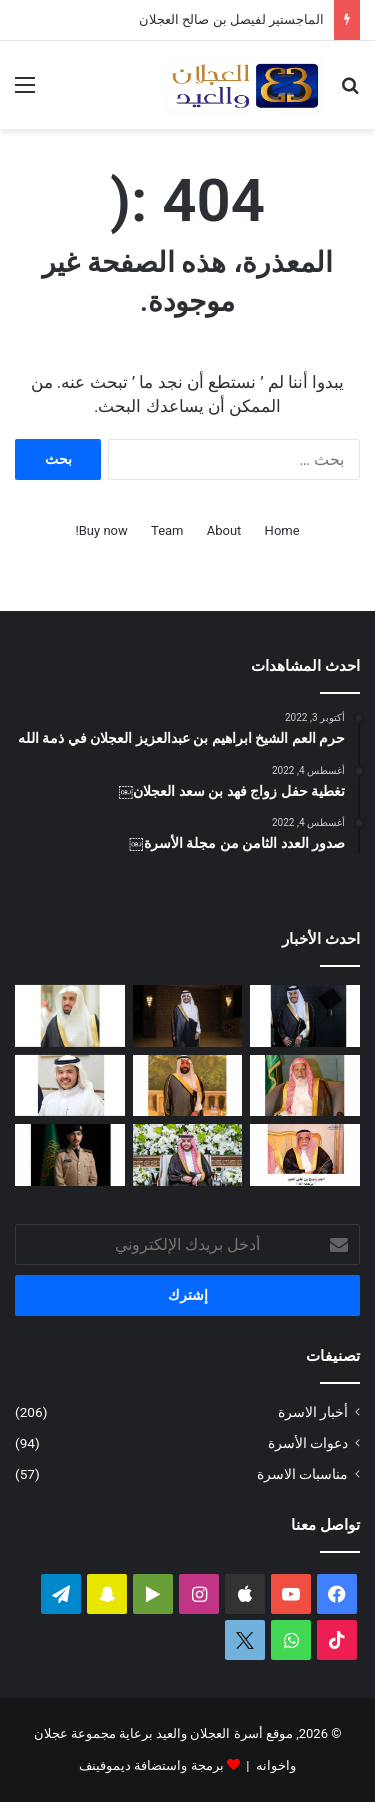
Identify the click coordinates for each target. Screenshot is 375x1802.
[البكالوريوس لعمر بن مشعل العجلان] (305, 1016)
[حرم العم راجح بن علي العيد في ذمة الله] (305, 1155)
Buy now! (101, 530)
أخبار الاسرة (313, 1412)
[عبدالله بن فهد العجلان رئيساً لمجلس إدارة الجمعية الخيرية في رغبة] (70, 1016)
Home (282, 530)
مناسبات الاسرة (302, 1474)
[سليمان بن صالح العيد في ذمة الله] (188, 1086)
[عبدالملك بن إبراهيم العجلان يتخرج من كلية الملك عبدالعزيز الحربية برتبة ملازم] (70, 1155)
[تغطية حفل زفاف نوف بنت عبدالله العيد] (188, 1155)
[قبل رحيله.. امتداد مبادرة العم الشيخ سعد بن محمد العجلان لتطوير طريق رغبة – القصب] (305, 1086)
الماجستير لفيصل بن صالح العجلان (231, 19)
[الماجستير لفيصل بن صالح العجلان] (188, 1016)
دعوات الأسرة (308, 1443)
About (224, 530)
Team (167, 530)
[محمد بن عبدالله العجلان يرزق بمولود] (70, 1086)
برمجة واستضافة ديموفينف (151, 1765)
